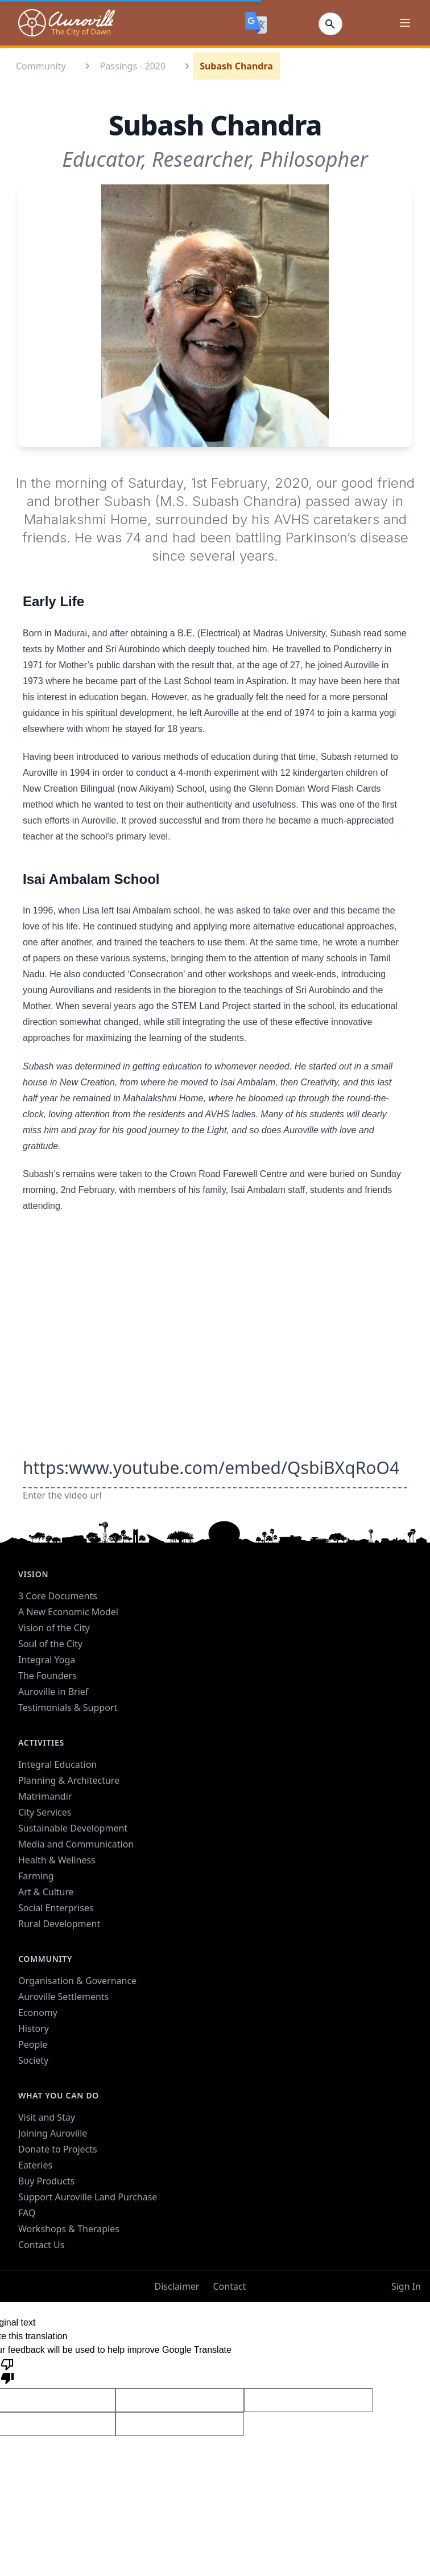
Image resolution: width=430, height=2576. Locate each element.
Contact (229, 2286)
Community (41, 66)
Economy (37, 2012)
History (33, 2028)
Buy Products (46, 2181)
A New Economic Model (68, 1612)
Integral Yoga (46, 1659)
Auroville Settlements (63, 1996)
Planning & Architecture (68, 1780)
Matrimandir (45, 1796)
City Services (44, 1812)
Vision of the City (54, 1628)
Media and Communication (76, 1844)
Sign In (406, 2286)
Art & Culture (46, 1892)
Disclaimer (177, 2286)
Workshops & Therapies (68, 2229)
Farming (36, 1876)
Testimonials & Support (67, 1707)
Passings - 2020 (133, 66)
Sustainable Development (72, 1828)
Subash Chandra (236, 66)
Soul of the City (50, 1643)
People (32, 2044)
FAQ (26, 2213)
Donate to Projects (57, 2149)
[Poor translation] (7, 2370)
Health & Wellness (57, 1860)
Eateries (35, 2165)
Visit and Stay (46, 2117)
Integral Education (57, 1764)
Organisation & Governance (77, 1980)
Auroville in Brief (53, 1691)
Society (33, 2060)
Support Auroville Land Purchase (87, 2197)
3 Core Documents (57, 1596)
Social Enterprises (56, 1908)
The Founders (47, 1675)
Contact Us (41, 2244)
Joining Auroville (52, 2133)
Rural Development (59, 1923)
